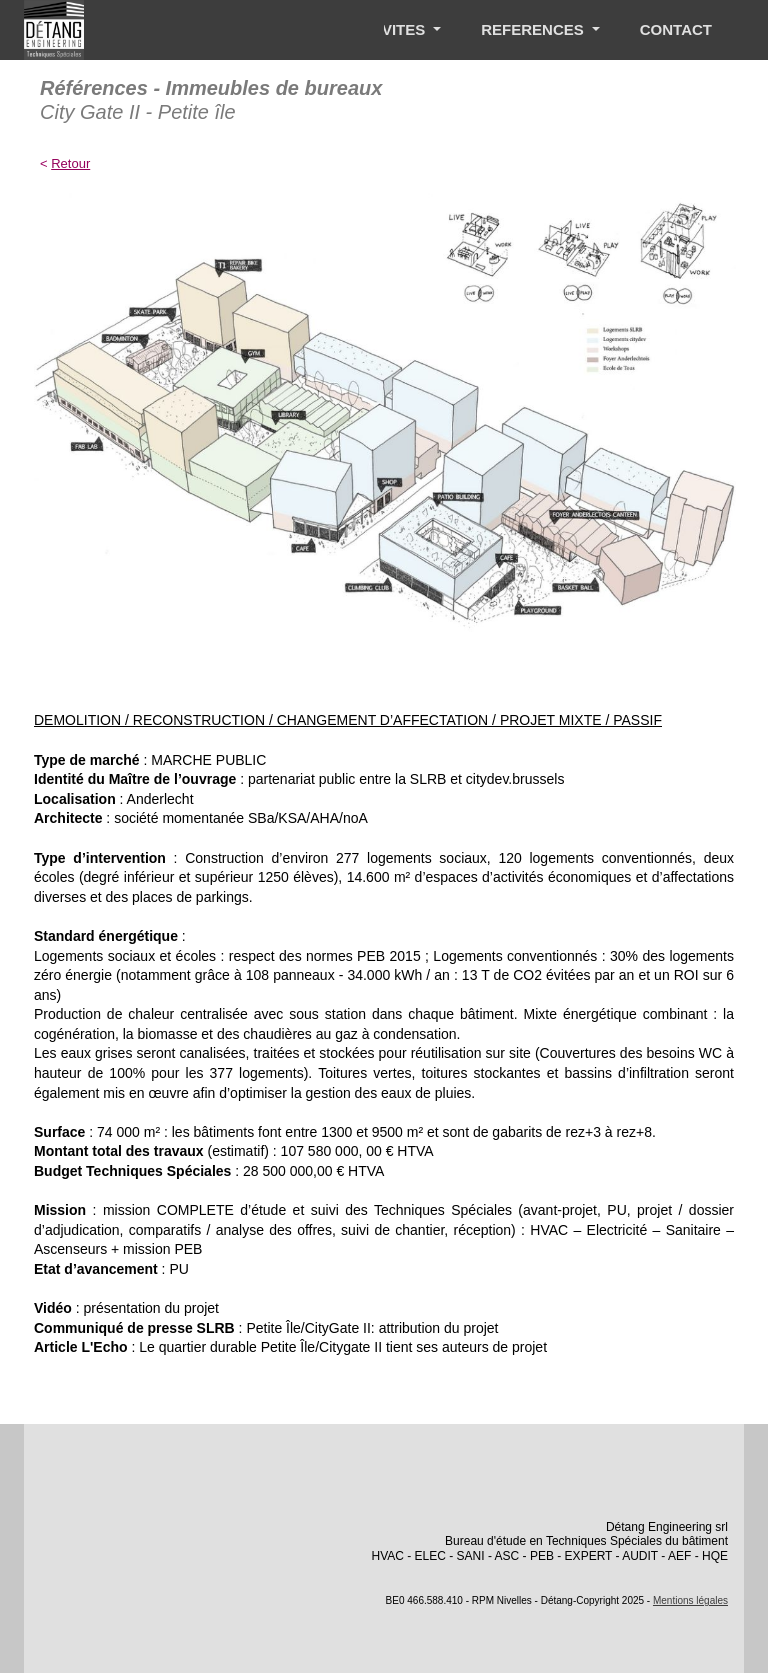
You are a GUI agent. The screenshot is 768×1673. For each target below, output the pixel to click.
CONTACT (676, 29)
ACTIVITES (388, 29)
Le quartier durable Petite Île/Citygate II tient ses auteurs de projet (343, 1347)
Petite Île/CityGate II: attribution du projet (372, 1328)
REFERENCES (534, 29)
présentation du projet (151, 1308)
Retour (70, 163)
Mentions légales (690, 1600)
